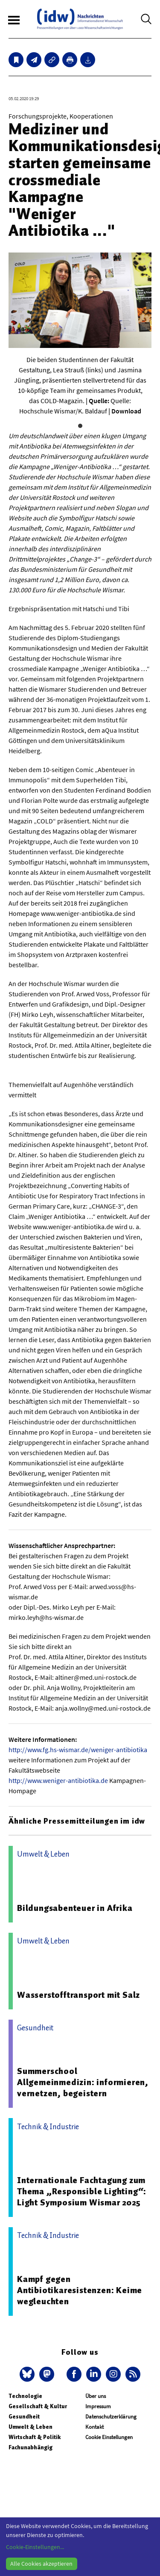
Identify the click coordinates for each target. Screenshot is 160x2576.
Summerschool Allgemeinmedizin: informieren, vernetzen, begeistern (82, 2082)
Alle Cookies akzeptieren (41, 2563)
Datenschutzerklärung (111, 2416)
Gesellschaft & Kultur (38, 2406)
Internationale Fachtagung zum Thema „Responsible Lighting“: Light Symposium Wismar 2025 (81, 2191)
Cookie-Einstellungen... (35, 2547)
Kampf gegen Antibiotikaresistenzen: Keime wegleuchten (79, 2290)
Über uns (95, 2396)
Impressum (98, 2406)
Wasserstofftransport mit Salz (78, 1994)
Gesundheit (24, 2417)
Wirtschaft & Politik (35, 2437)
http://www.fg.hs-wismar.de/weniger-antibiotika (78, 1749)
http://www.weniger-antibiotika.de (58, 1780)
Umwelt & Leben (30, 2427)
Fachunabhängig (30, 2447)
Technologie (25, 2396)
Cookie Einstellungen (109, 2437)
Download (126, 411)
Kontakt (94, 2426)
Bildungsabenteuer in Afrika (75, 1908)
